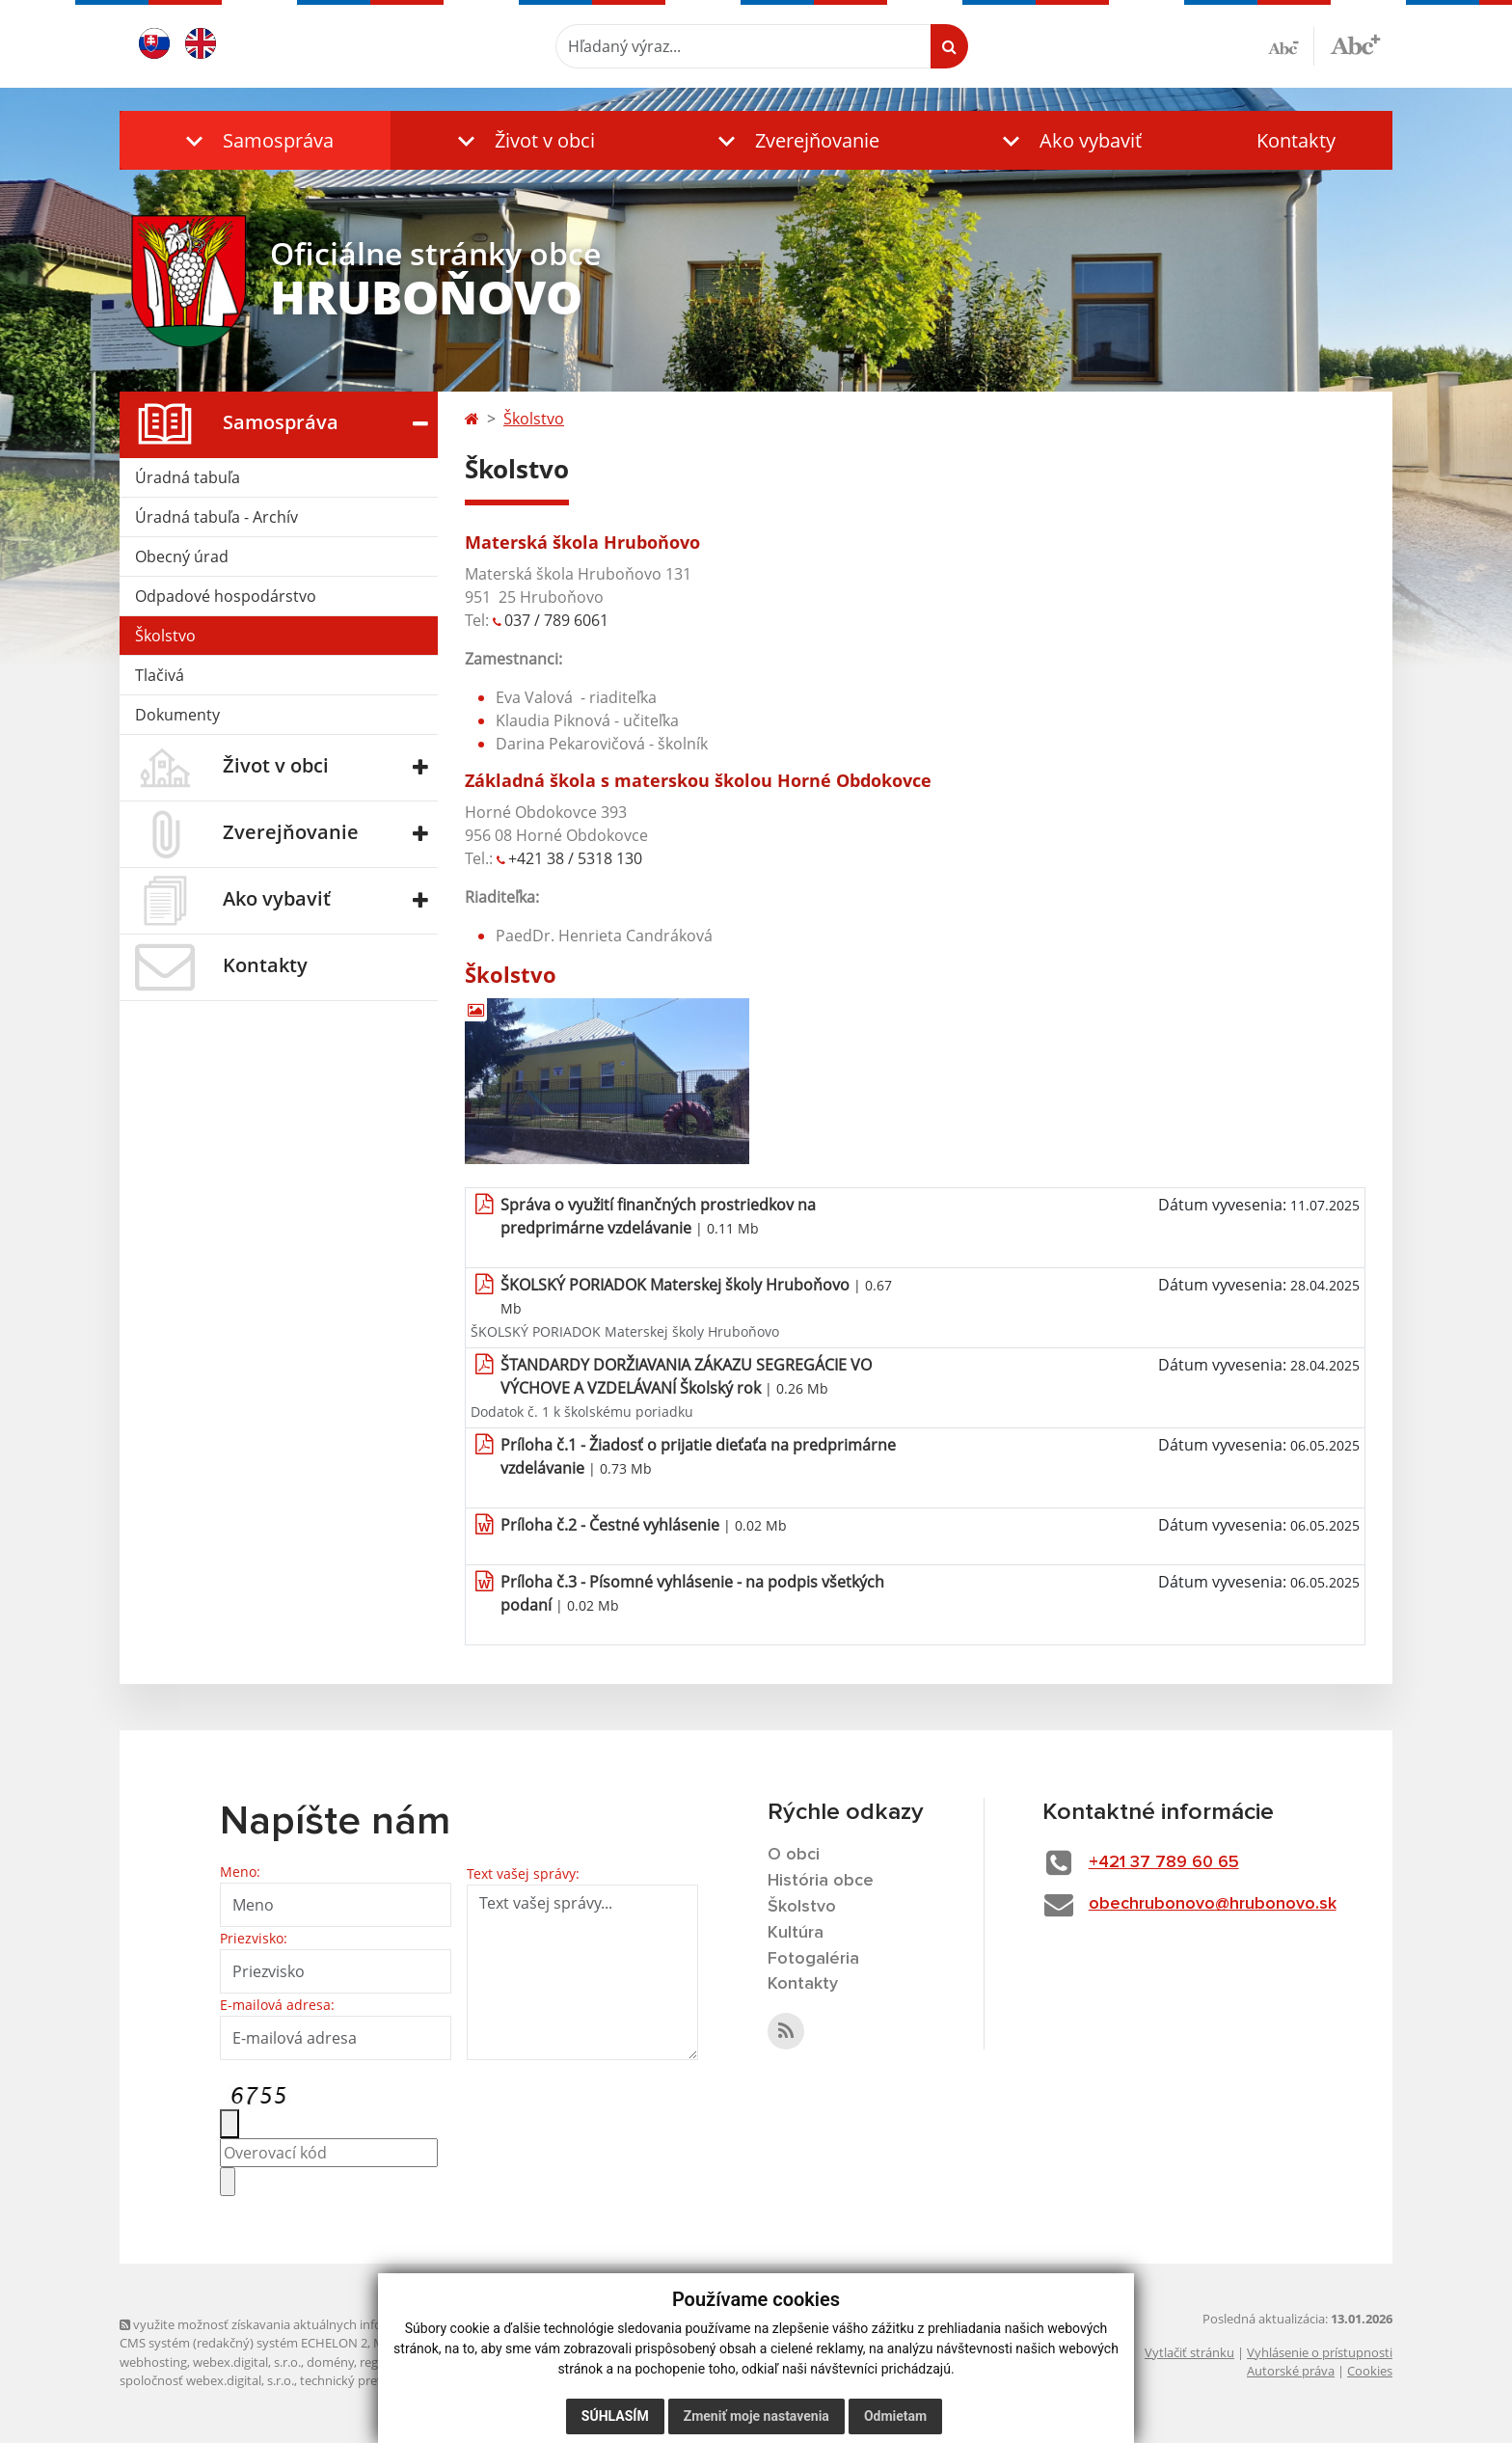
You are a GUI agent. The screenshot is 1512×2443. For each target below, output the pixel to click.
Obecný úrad (182, 556)
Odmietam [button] (895, 2416)
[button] (255, 140)
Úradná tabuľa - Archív (216, 517)
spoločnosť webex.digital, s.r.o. (207, 2380)
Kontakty (1296, 140)
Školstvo (165, 635)
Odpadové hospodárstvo (225, 596)
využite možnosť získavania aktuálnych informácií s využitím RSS (310, 2324)
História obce (821, 1880)
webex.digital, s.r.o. (247, 2362)
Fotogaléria (813, 1959)
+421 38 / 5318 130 (575, 858)
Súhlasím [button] (615, 2416)
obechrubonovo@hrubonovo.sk (1212, 1904)
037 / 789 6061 (556, 620)
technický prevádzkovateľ (373, 2380)
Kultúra (796, 1932)
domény (330, 2362)
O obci (794, 1854)
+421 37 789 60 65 (1164, 1862)
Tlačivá (159, 675)
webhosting (153, 2362)
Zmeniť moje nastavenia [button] (756, 2416)
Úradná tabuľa (187, 477)
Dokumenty (177, 714)
